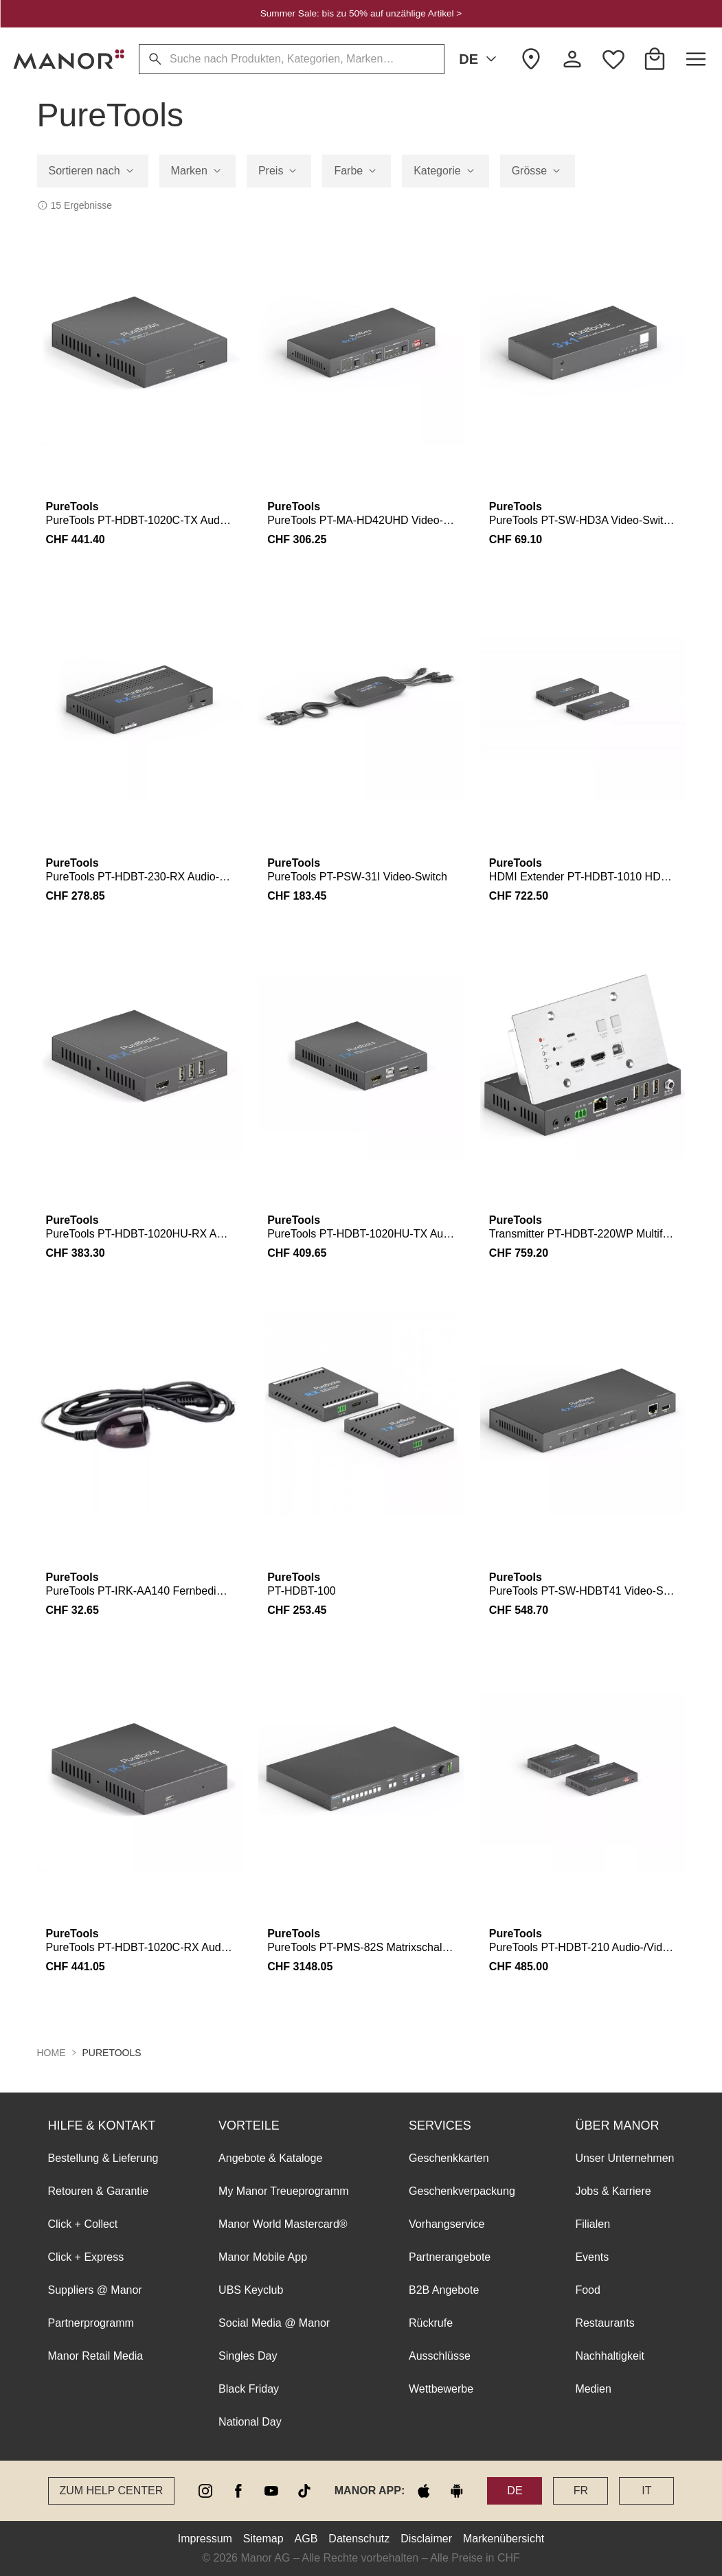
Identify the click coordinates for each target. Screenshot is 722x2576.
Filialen (592, 2224)
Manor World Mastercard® (283, 2224)
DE (480, 59)
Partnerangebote (449, 2257)
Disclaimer (426, 2538)
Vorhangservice (446, 2224)
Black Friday (248, 2389)
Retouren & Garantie (98, 2191)
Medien (593, 2389)
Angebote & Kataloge (270, 2158)
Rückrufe (431, 2323)
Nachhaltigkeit (609, 2356)
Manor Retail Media (96, 2356)
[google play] (457, 2491)
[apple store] (424, 2491)
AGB (306, 2538)
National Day (250, 2422)
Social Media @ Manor (274, 2323)
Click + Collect (83, 2224)
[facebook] (238, 2491)
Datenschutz (359, 2538)
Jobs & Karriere (613, 2191)
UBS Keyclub (250, 2290)
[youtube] (271, 2491)
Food (587, 2290)
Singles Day (247, 2356)
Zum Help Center (111, 2490)
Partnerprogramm (91, 2323)
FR (581, 2490)
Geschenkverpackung (462, 2191)
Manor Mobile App (262, 2257)
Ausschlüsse (440, 2356)
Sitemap (263, 2538)
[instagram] (205, 2491)
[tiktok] (304, 2491)
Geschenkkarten (449, 2158)
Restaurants (604, 2323)
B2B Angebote (444, 2290)
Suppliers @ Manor (95, 2290)
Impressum (205, 2538)
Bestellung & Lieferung (103, 2158)
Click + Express (86, 2257)
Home (51, 2052)
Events (592, 2257)
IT (646, 2490)
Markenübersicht (503, 2538)
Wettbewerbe (441, 2389)
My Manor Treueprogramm (283, 2191)
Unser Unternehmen (624, 2158)
